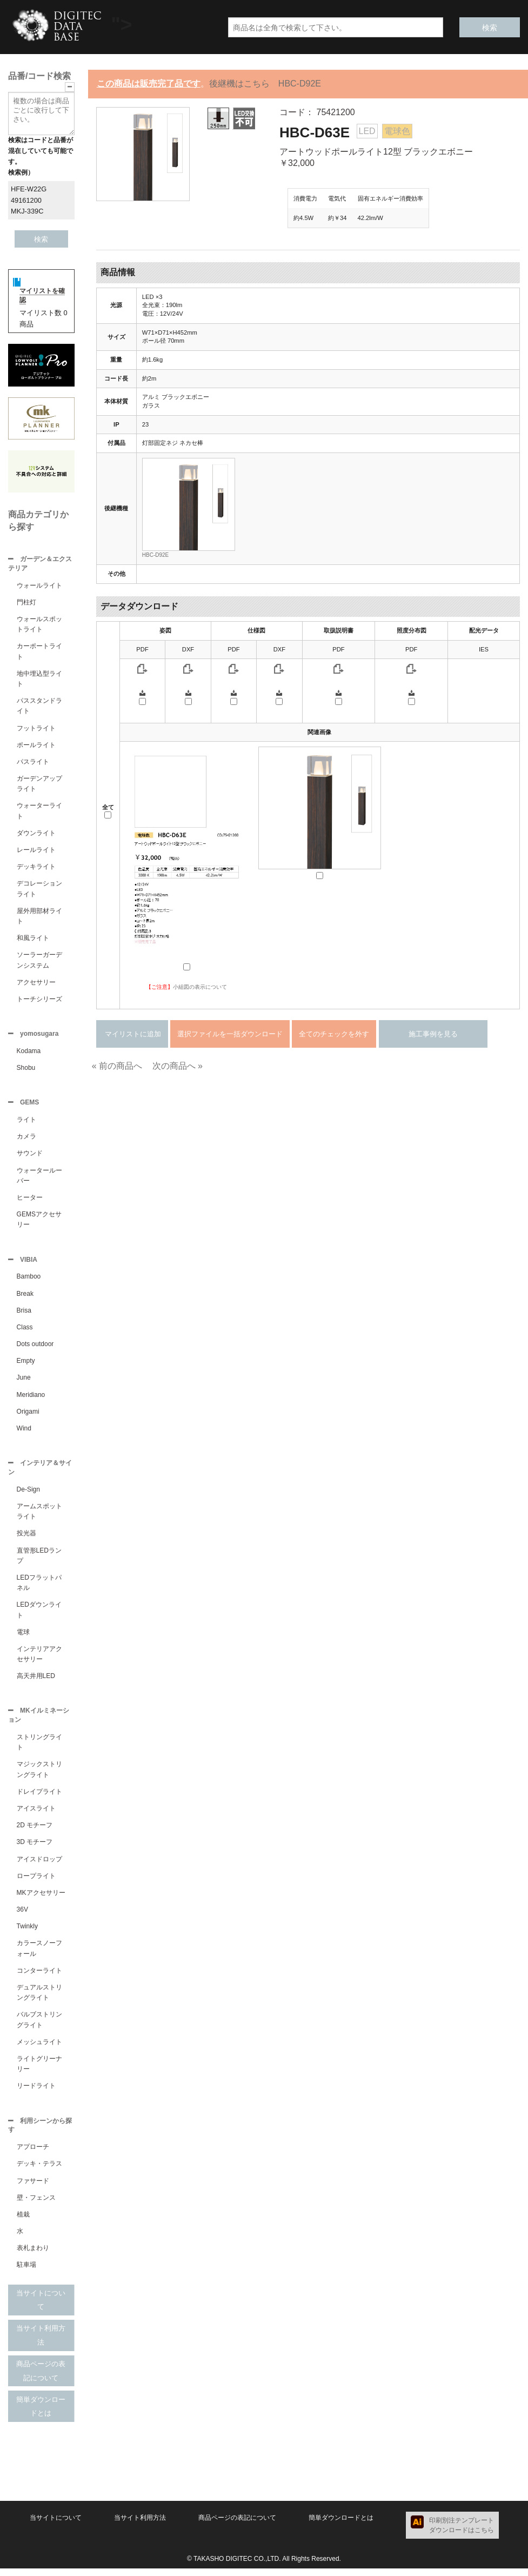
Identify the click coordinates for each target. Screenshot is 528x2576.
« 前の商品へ (117, 1065)
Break (25, 1298)
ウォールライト (39, 586)
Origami (28, 1416)
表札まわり (33, 2255)
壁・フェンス (36, 2205)
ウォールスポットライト (39, 625)
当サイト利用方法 (40, 2343)
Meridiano (31, 1399)
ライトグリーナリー (39, 2070)
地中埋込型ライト (39, 680)
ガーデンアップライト (39, 785)
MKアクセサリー (41, 1899)
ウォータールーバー (39, 1179)
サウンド (30, 1156)
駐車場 (26, 2272)
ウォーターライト (39, 812)
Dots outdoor (35, 1348)
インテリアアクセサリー (39, 1659)
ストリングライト (39, 1749)
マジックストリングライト (39, 1776)
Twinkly (27, 1932)
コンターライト (39, 1977)
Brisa (24, 1315)
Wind (24, 1432)
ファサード (33, 2188)
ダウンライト (36, 834)
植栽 (23, 2222)
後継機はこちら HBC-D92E (265, 83)
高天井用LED (36, 1681)
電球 (23, 1637)
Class (25, 1331)
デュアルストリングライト (39, 1999)
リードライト (36, 2092)
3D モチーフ (35, 1848)
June (24, 1382)
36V (22, 1916)
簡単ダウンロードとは (40, 2414)
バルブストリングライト (39, 2026)
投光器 (26, 1538)
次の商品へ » (177, 1065)
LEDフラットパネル (39, 1588)
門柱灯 (26, 603)
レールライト (36, 851)
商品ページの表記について (40, 2378)
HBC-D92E (155, 555)
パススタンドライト (39, 707)
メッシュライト (39, 2048)
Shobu (26, 1070)
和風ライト (33, 939)
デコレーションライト (39, 889)
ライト (26, 1123)
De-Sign (28, 1495)
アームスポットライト (39, 1517)
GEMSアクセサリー (39, 1223)
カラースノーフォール (39, 1954)
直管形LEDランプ (39, 1561)
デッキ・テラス (39, 2171)
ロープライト (36, 1882)
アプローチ (33, 2154)
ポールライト (36, 746)
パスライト (33, 763)
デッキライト (36, 867)
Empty (26, 1365)
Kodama (29, 1053)
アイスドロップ (39, 1865)
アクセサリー (36, 983)
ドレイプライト (39, 1798)
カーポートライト (39, 652)
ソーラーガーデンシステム (39, 961)
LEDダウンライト (39, 1615)
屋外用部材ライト (39, 917)
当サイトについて (40, 2308)
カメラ (26, 1139)
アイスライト (36, 1815)
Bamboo (29, 1280)
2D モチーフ (35, 1831)
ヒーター (30, 1200)
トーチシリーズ (39, 1000)
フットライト (36, 729)
